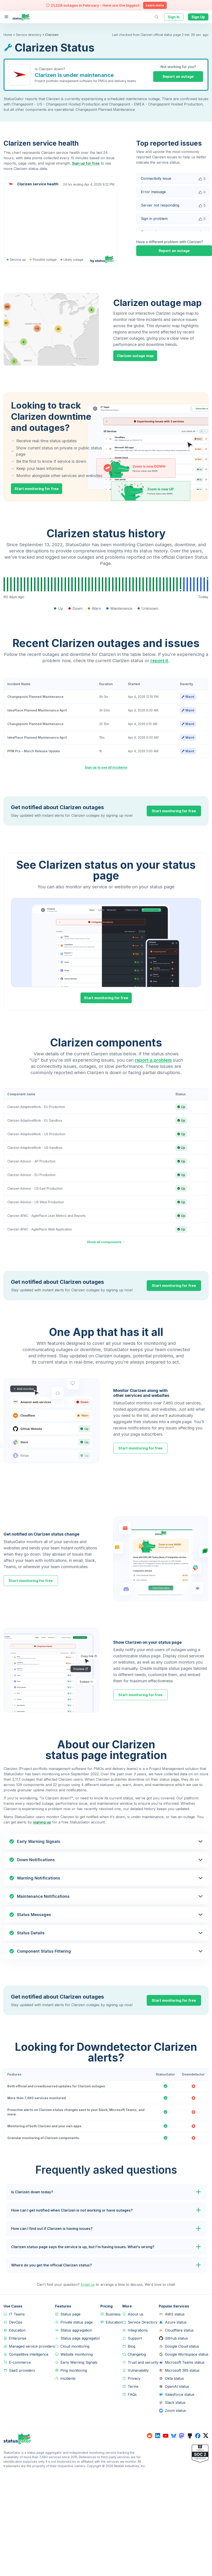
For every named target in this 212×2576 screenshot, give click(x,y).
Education (17, 2330)
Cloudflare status (179, 2330)
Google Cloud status (182, 2346)
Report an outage (178, 76)
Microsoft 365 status (182, 2370)
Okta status (174, 2378)
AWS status (175, 2314)
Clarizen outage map (135, 356)
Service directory (28, 35)
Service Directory (142, 2322)
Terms (133, 2386)
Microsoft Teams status (184, 2362)
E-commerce (20, 2362)
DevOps (15, 2322)
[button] (106, 1841)
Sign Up (198, 17)
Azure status (176, 2322)
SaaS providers (22, 2370)
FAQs (132, 2394)
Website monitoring (76, 2354)
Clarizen (51, 35)
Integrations (138, 2330)
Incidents (68, 2378)
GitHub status (176, 2338)
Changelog (137, 2354)
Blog (131, 2346)
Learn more (155, 5)
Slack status (175, 2402)
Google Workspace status (186, 2354)
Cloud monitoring (74, 2346)
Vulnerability (138, 2370)
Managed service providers (32, 2346)
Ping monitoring (73, 2370)
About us (135, 2314)
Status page (70, 2314)
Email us (88, 2284)
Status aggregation (76, 2330)
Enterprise (17, 2338)
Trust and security (143, 2362)
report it (159, 660)
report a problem (153, 1060)
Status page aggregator (80, 2338)
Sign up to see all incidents (106, 767)
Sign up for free (86, 163)
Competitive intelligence (28, 2354)
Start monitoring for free (36, 488)
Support (135, 2338)
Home (8, 35)
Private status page (76, 2322)
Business (113, 2314)
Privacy (134, 2378)
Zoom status (175, 2410)
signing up (42, 1822)
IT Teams (17, 2314)
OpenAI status (177, 2386)
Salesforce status (179, 2394)
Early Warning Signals (78, 2362)
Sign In (174, 17)
